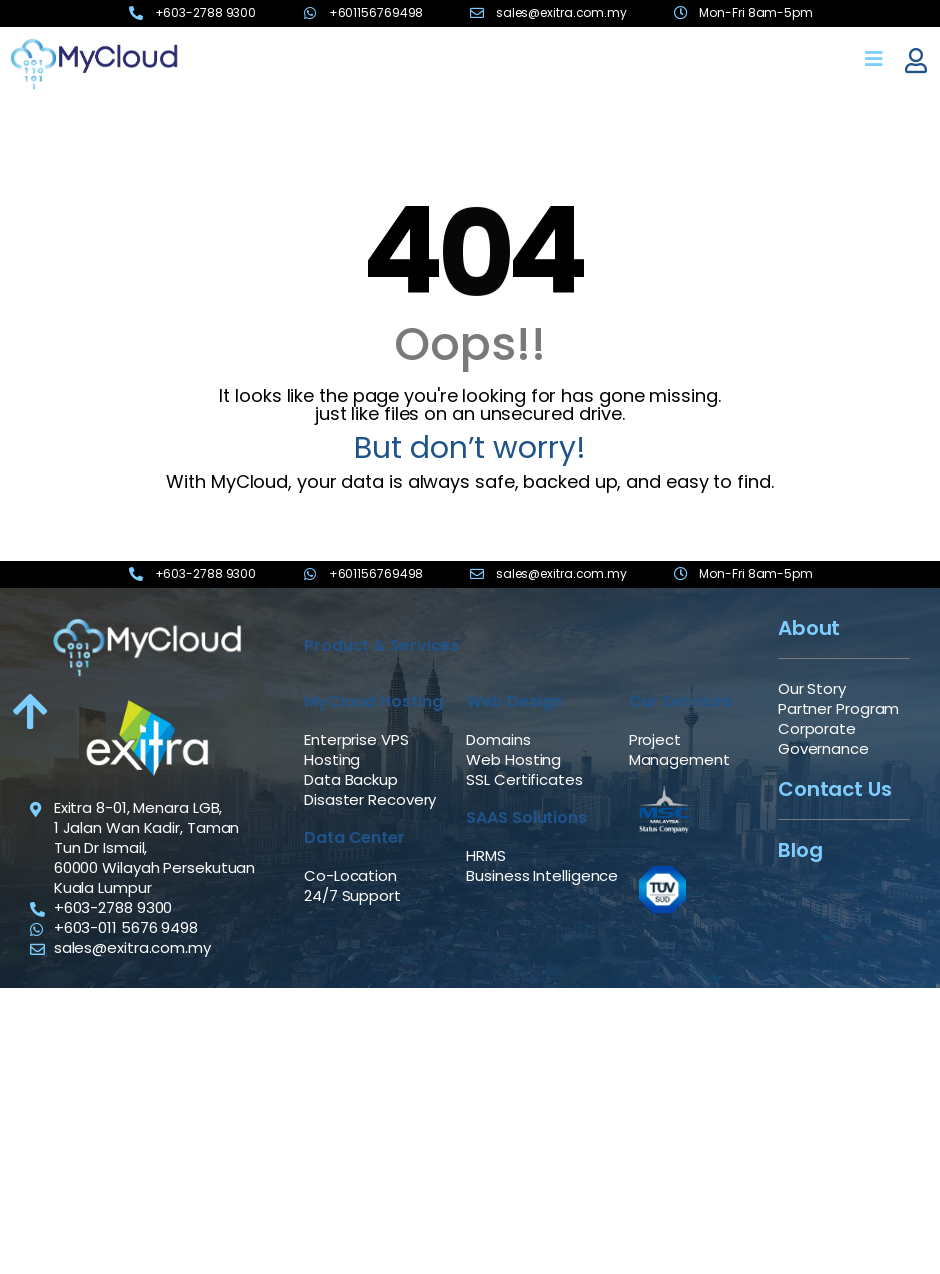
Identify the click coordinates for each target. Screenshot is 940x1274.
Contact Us (835, 789)
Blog (800, 850)
